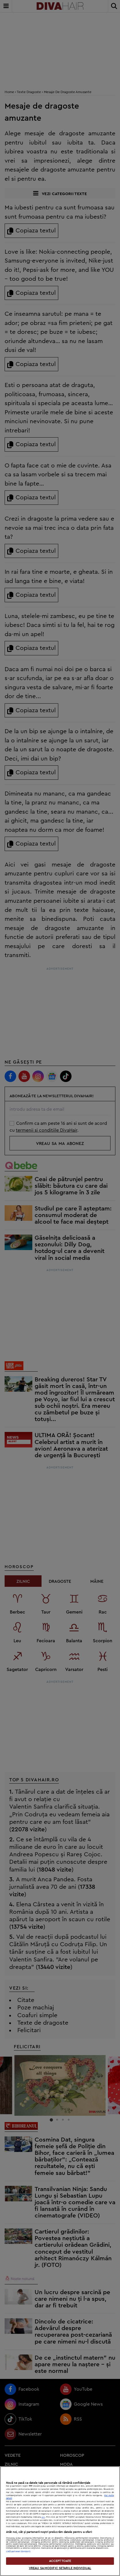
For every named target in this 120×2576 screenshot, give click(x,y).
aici (43, 2517)
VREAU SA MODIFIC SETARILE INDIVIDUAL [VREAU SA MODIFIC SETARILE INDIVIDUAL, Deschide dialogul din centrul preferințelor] (60, 2568)
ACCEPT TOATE (60, 2560)
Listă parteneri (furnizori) (18, 2551)
